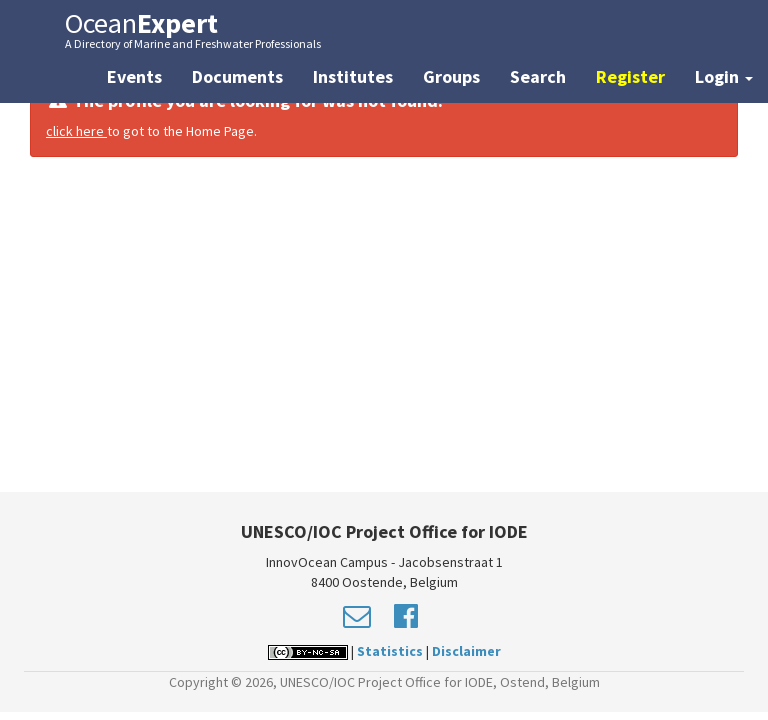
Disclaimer (466, 651)
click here (76, 131)
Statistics (390, 651)
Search (538, 76)
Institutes (353, 76)
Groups (451, 76)
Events (134, 76)
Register (630, 76)
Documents (237, 76)
